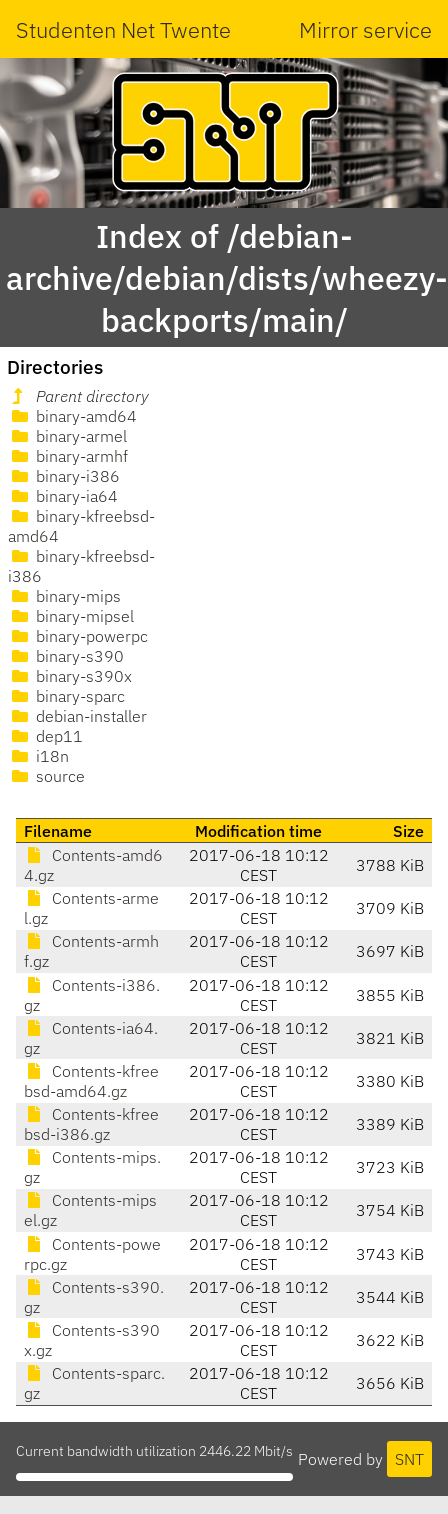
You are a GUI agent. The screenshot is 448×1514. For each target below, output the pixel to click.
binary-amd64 (72, 416)
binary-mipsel (71, 616)
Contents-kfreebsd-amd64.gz (91, 1081)
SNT (409, 1459)
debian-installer (77, 716)
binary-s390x (70, 676)
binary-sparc (66, 696)
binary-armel (67, 436)
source (46, 776)
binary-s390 (66, 656)
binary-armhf (68, 456)
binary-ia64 (63, 496)
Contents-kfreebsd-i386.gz (91, 1124)
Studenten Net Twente (123, 29)
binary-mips (64, 596)
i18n (38, 756)
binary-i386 (64, 476)
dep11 (45, 736)
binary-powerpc (78, 636)
